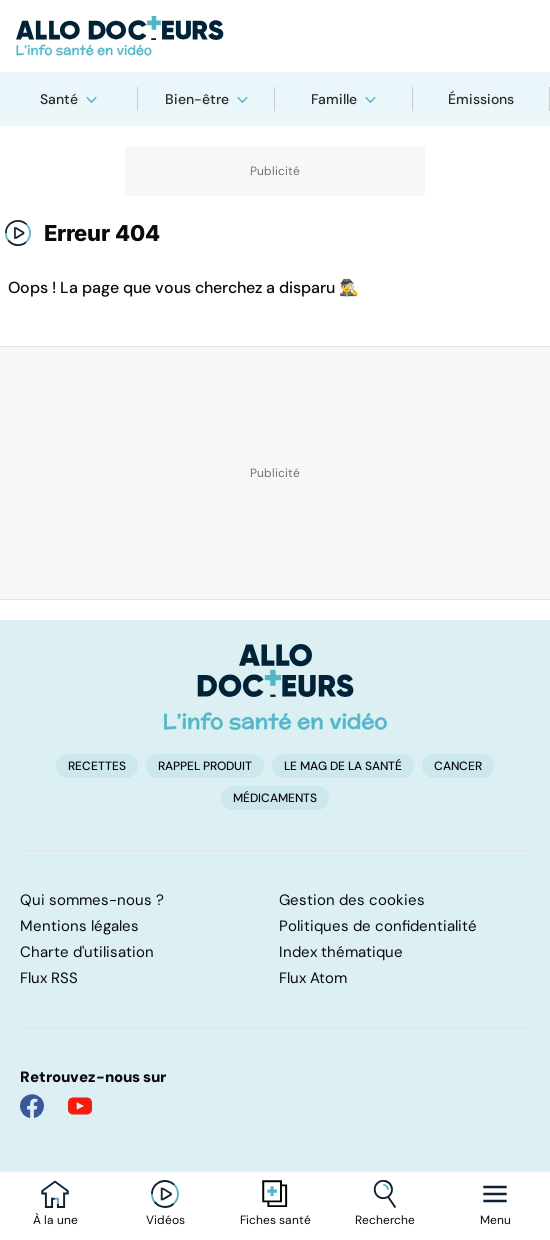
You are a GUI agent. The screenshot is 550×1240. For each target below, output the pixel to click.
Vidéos (165, 1220)
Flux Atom (313, 978)
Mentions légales (79, 926)
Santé (59, 99)
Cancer (458, 766)
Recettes (97, 766)
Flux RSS (49, 978)
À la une (55, 1220)
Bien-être (197, 99)
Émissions (481, 99)
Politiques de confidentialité (378, 926)
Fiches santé (275, 1220)
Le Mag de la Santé (343, 766)
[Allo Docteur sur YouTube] (80, 1106)
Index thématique (341, 952)
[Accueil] (275, 687)
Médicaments (275, 798)
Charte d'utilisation (87, 952)
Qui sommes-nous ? (92, 900)
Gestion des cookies (352, 900)
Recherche (385, 1220)
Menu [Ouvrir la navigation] (495, 1220)
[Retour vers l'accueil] (275, 36)
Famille (334, 99)
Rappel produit (205, 766)
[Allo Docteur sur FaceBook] (32, 1106)
